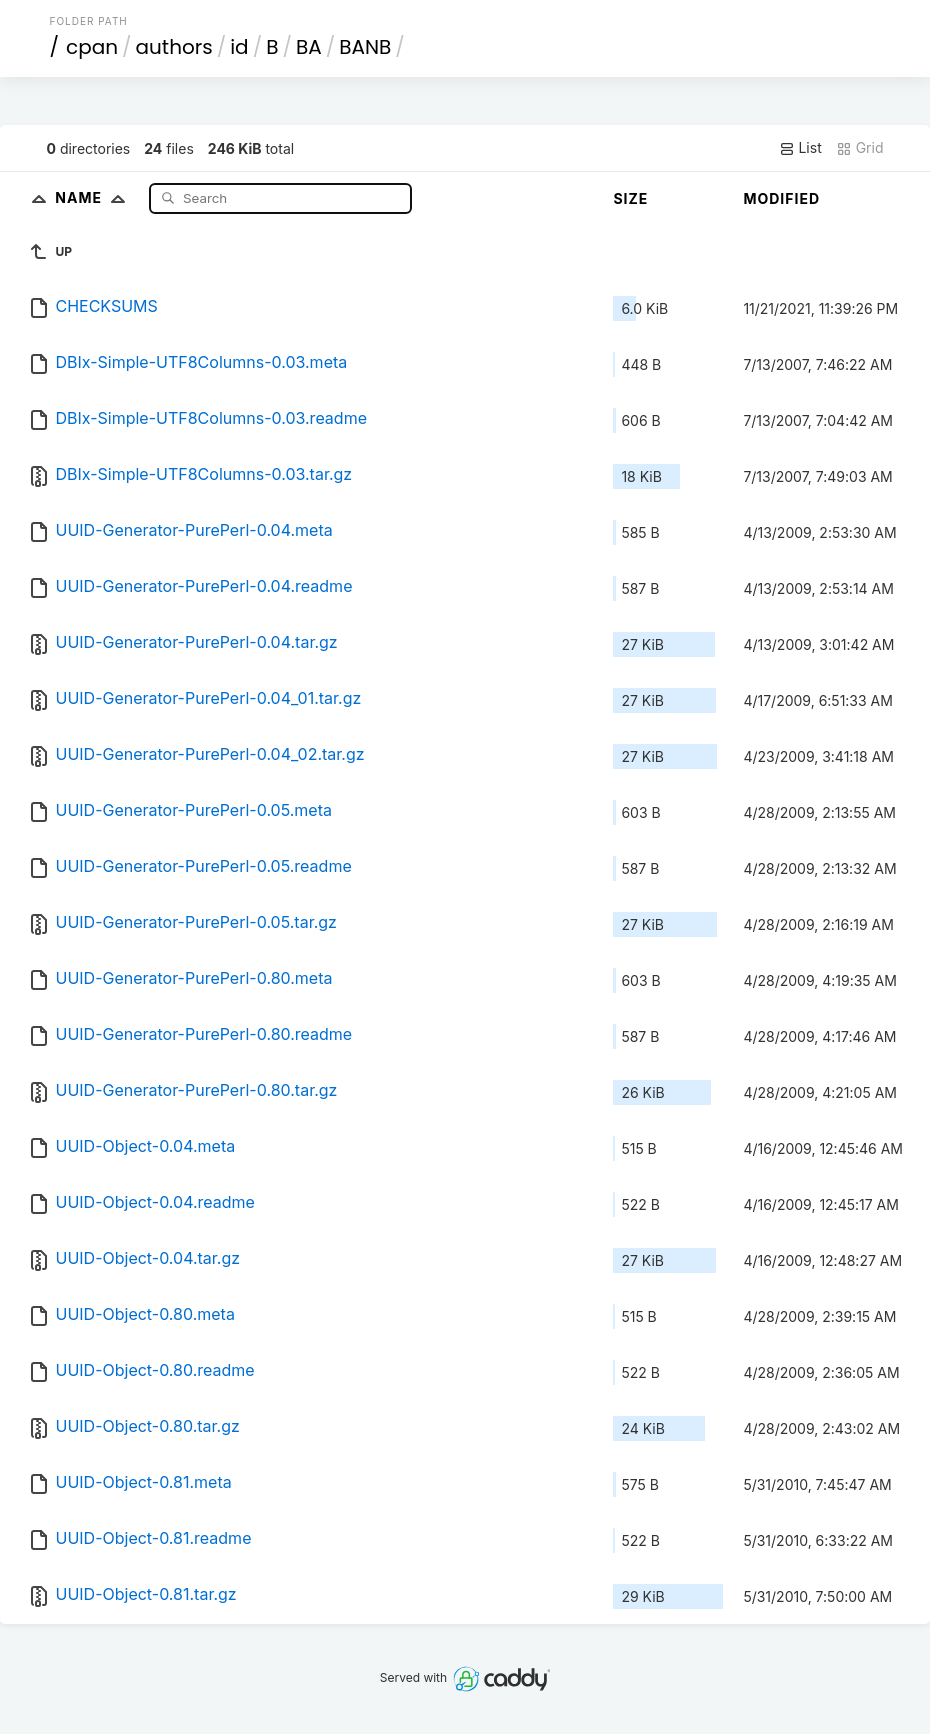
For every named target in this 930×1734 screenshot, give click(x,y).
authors (174, 47)
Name (94, 197)
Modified (781, 198)
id (239, 47)
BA (309, 47)
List (800, 148)
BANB (365, 47)
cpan (92, 47)
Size (630, 198)
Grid (860, 148)
